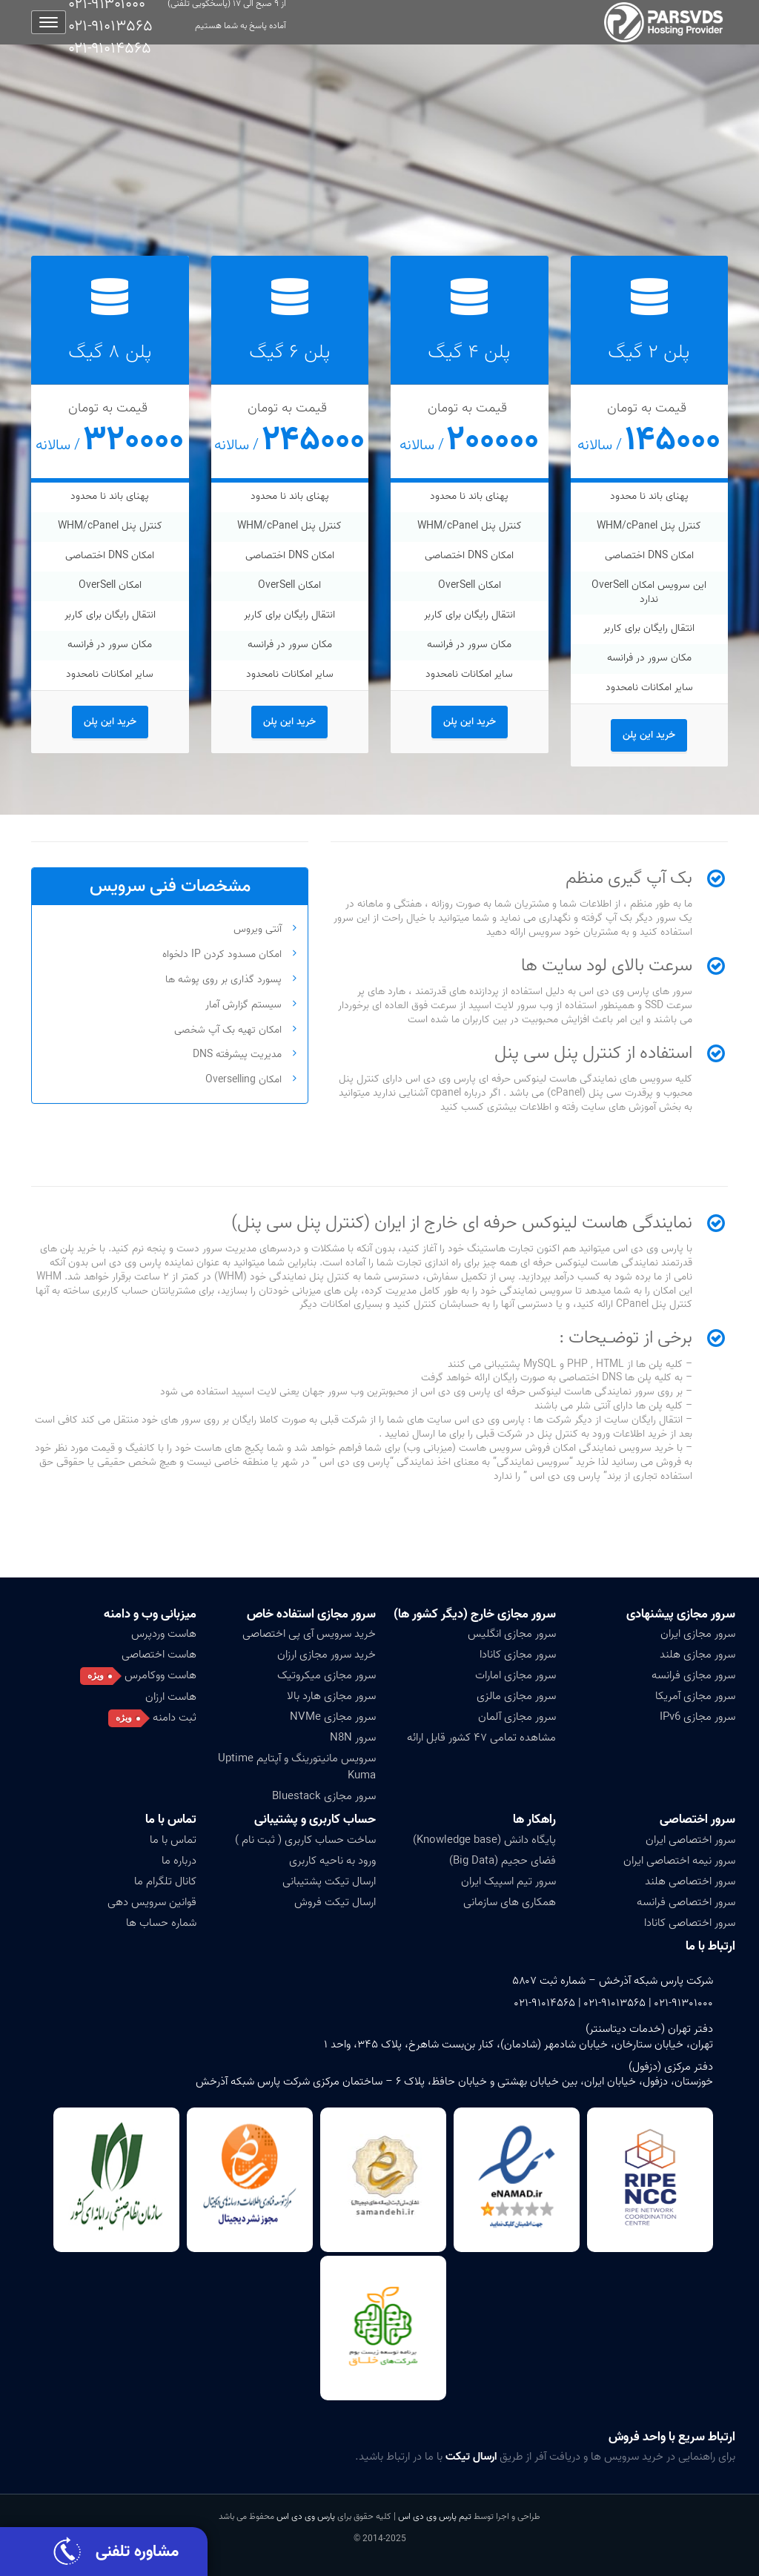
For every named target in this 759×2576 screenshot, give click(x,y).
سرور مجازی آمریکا (695, 1696)
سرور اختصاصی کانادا (689, 1923)
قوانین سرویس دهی (151, 1902)
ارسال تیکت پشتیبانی (329, 1881)
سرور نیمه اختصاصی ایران (679, 1861)
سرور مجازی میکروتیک (326, 1675)
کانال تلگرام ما (165, 1881)
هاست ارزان (170, 1697)
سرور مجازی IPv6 (697, 1717)
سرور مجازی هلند (697, 1654)
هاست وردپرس (163, 1634)
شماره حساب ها (161, 1923)
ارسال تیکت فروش (335, 1902)
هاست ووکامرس (160, 1675)
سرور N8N (353, 1737)
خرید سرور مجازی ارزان (326, 1654)
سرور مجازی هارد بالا (331, 1696)
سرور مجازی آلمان (517, 1717)
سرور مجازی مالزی (516, 1696)
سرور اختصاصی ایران (690, 1840)
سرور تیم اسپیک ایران (508, 1881)
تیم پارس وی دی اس (433, 2516)
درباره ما (179, 1861)
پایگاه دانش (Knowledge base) (484, 1840)
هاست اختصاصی (159, 1654)
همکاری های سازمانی (509, 1902)
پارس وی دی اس (305, 2516)
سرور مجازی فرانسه (693, 1675)
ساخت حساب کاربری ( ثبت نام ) (305, 1840)
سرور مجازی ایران (697, 1634)
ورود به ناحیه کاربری (332, 1861)
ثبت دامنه (174, 1717)
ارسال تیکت (471, 2457)
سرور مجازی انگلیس (512, 1634)
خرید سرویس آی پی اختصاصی (309, 1634)
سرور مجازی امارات (515, 1675)
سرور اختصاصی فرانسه (686, 1902)
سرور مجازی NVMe (333, 1717)
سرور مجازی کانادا (518, 1654)
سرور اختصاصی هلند (690, 1881)
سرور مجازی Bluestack (324, 1796)
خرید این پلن (649, 735)
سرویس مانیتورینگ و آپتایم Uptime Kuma (297, 1766)
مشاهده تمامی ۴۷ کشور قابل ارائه (481, 1737)
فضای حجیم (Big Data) (502, 1861)
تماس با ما (170, 1820)
